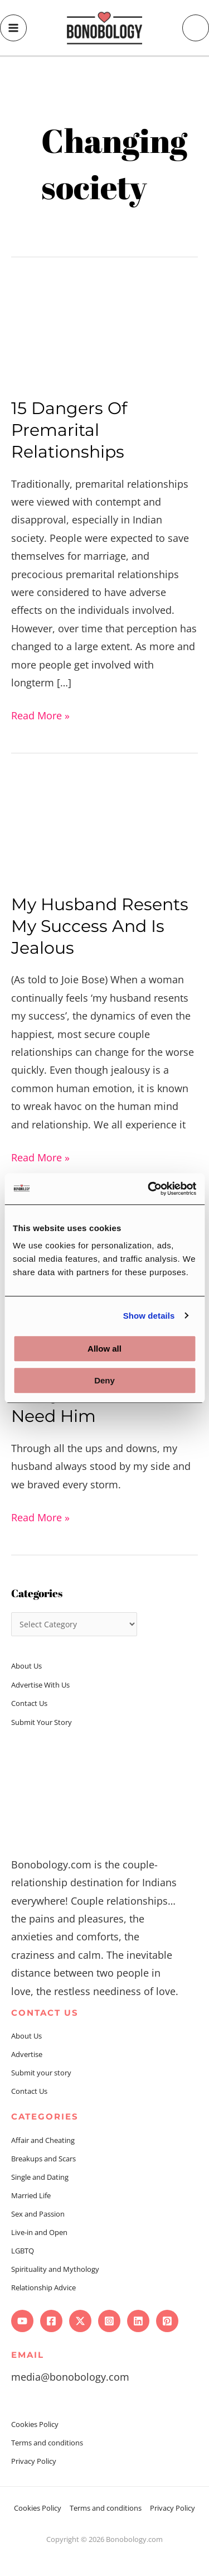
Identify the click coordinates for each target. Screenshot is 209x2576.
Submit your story (41, 2073)
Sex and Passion (38, 2214)
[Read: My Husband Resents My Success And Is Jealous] (104, 827)
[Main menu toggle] (13, 28)
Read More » (40, 714)
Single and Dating (40, 2177)
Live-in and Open (39, 2232)
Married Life (31, 2195)
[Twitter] (80, 2321)
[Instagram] (109, 2321)
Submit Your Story (41, 1722)
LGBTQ (22, 2251)
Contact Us (29, 1703)
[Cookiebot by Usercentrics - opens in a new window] (148, 1188)
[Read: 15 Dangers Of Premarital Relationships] (104, 331)
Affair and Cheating (43, 2140)
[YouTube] (22, 2321)
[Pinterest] (167, 2321)
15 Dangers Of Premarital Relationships (69, 430)
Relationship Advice (43, 2287)
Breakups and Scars (43, 2159)
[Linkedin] (138, 2321)
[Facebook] (51, 2321)
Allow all (104, 1348)
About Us (26, 1666)
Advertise (26, 2054)
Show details (149, 1315)
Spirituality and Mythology (55, 2269)
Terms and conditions (47, 2443)
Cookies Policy (35, 2424)
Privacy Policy (33, 2461)
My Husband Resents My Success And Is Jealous (99, 926)
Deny (104, 1380)
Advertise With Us (40, 1685)
